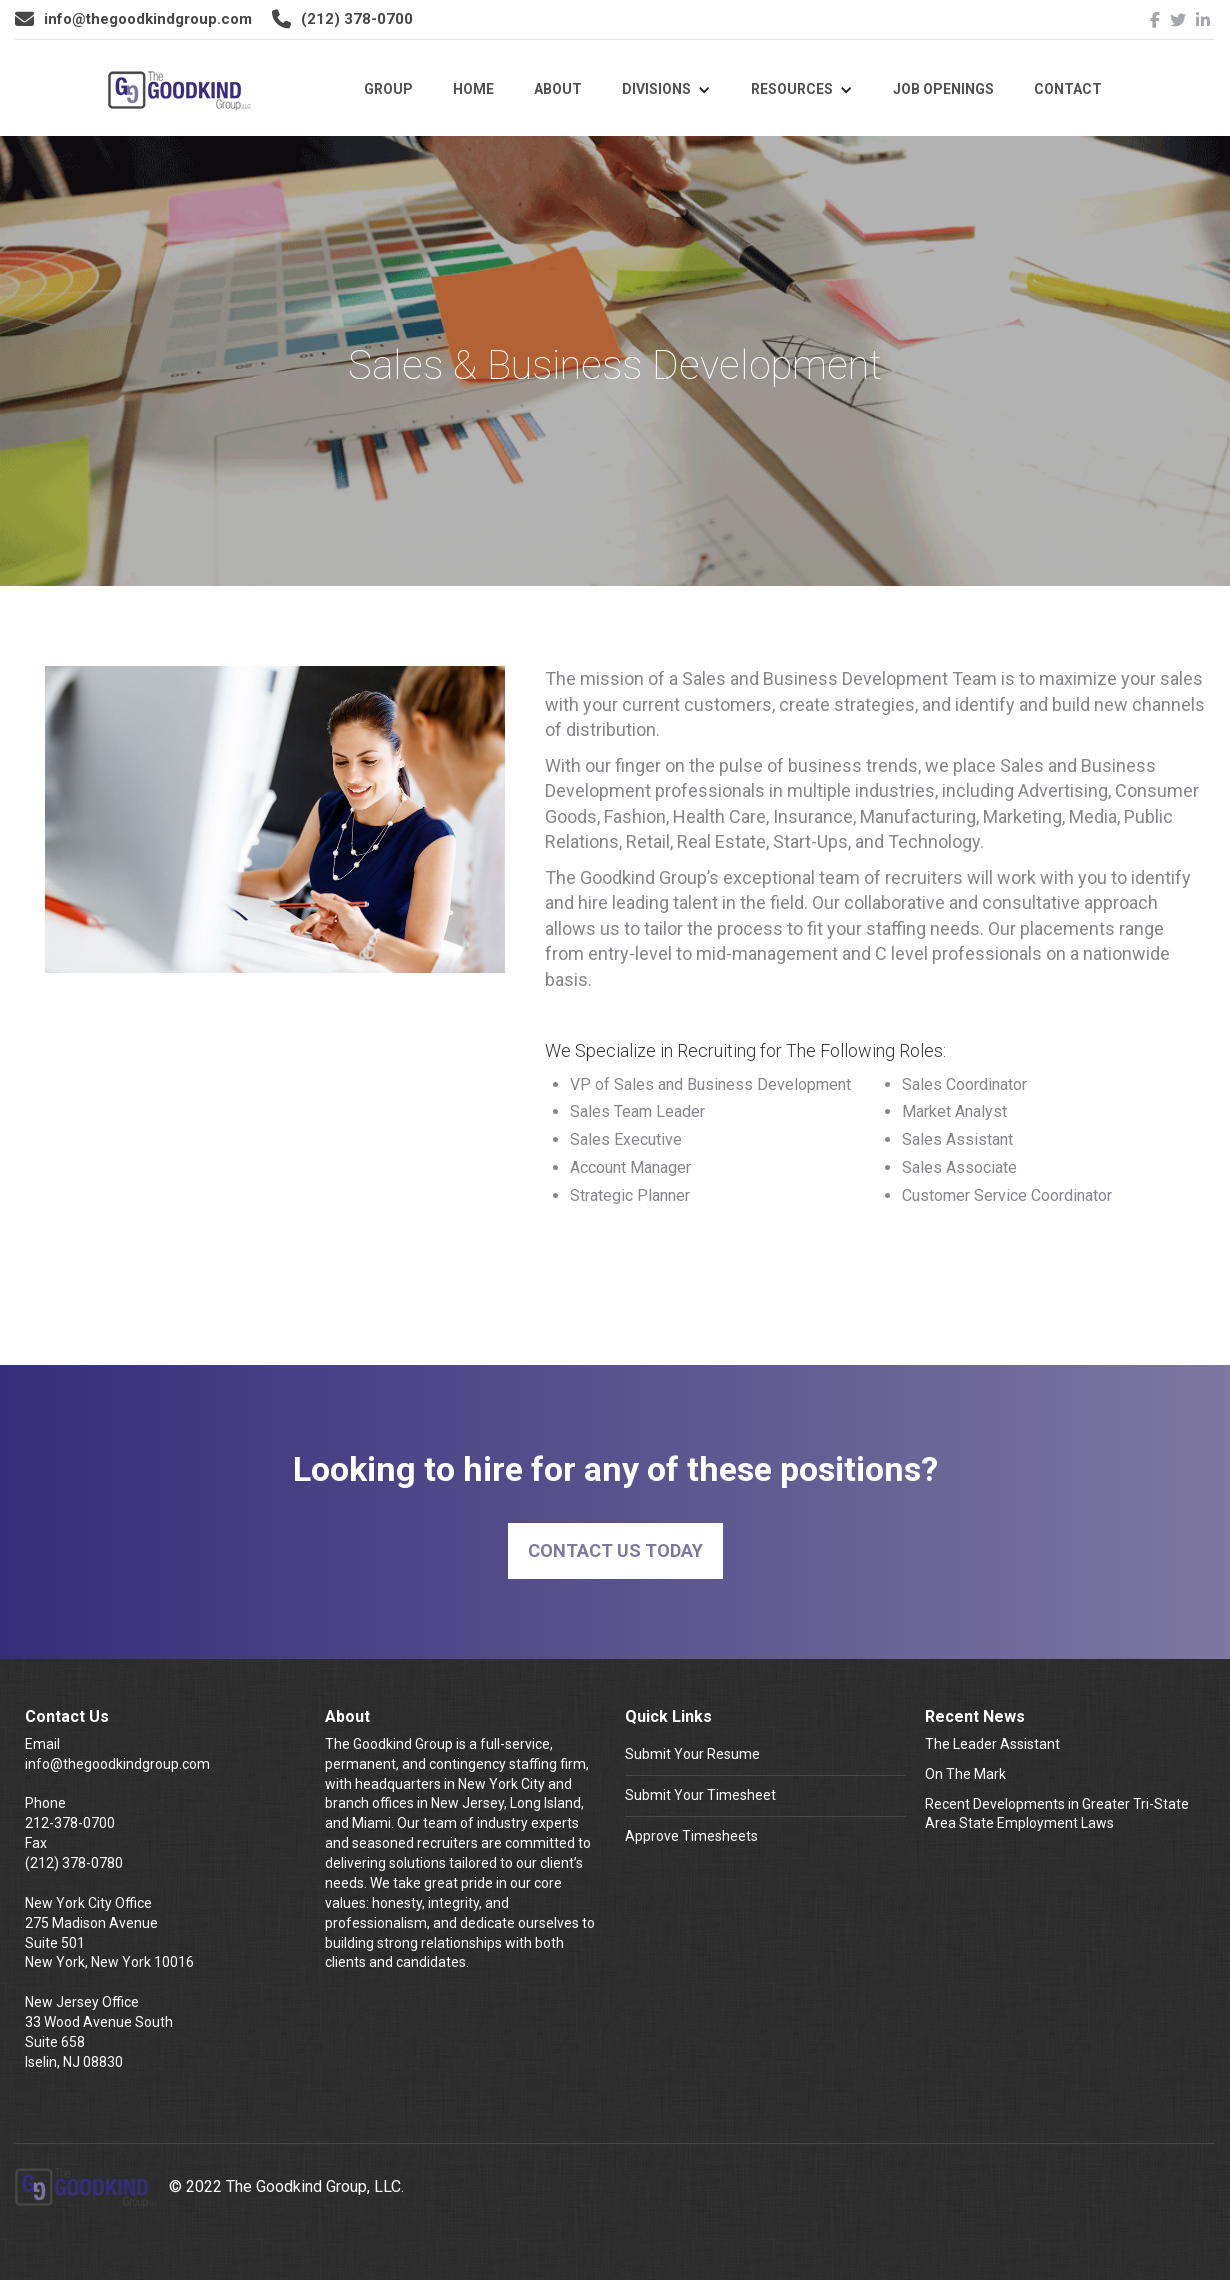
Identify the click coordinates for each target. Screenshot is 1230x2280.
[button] (666, 90)
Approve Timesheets (691, 1836)
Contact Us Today (615, 1550)
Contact (1068, 89)
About (558, 89)
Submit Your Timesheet (700, 1795)
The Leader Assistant (992, 1744)
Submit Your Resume (692, 1754)
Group (388, 89)
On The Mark (965, 1774)
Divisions (656, 89)
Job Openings (943, 89)
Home (473, 89)
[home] (180, 97)
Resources (792, 89)
